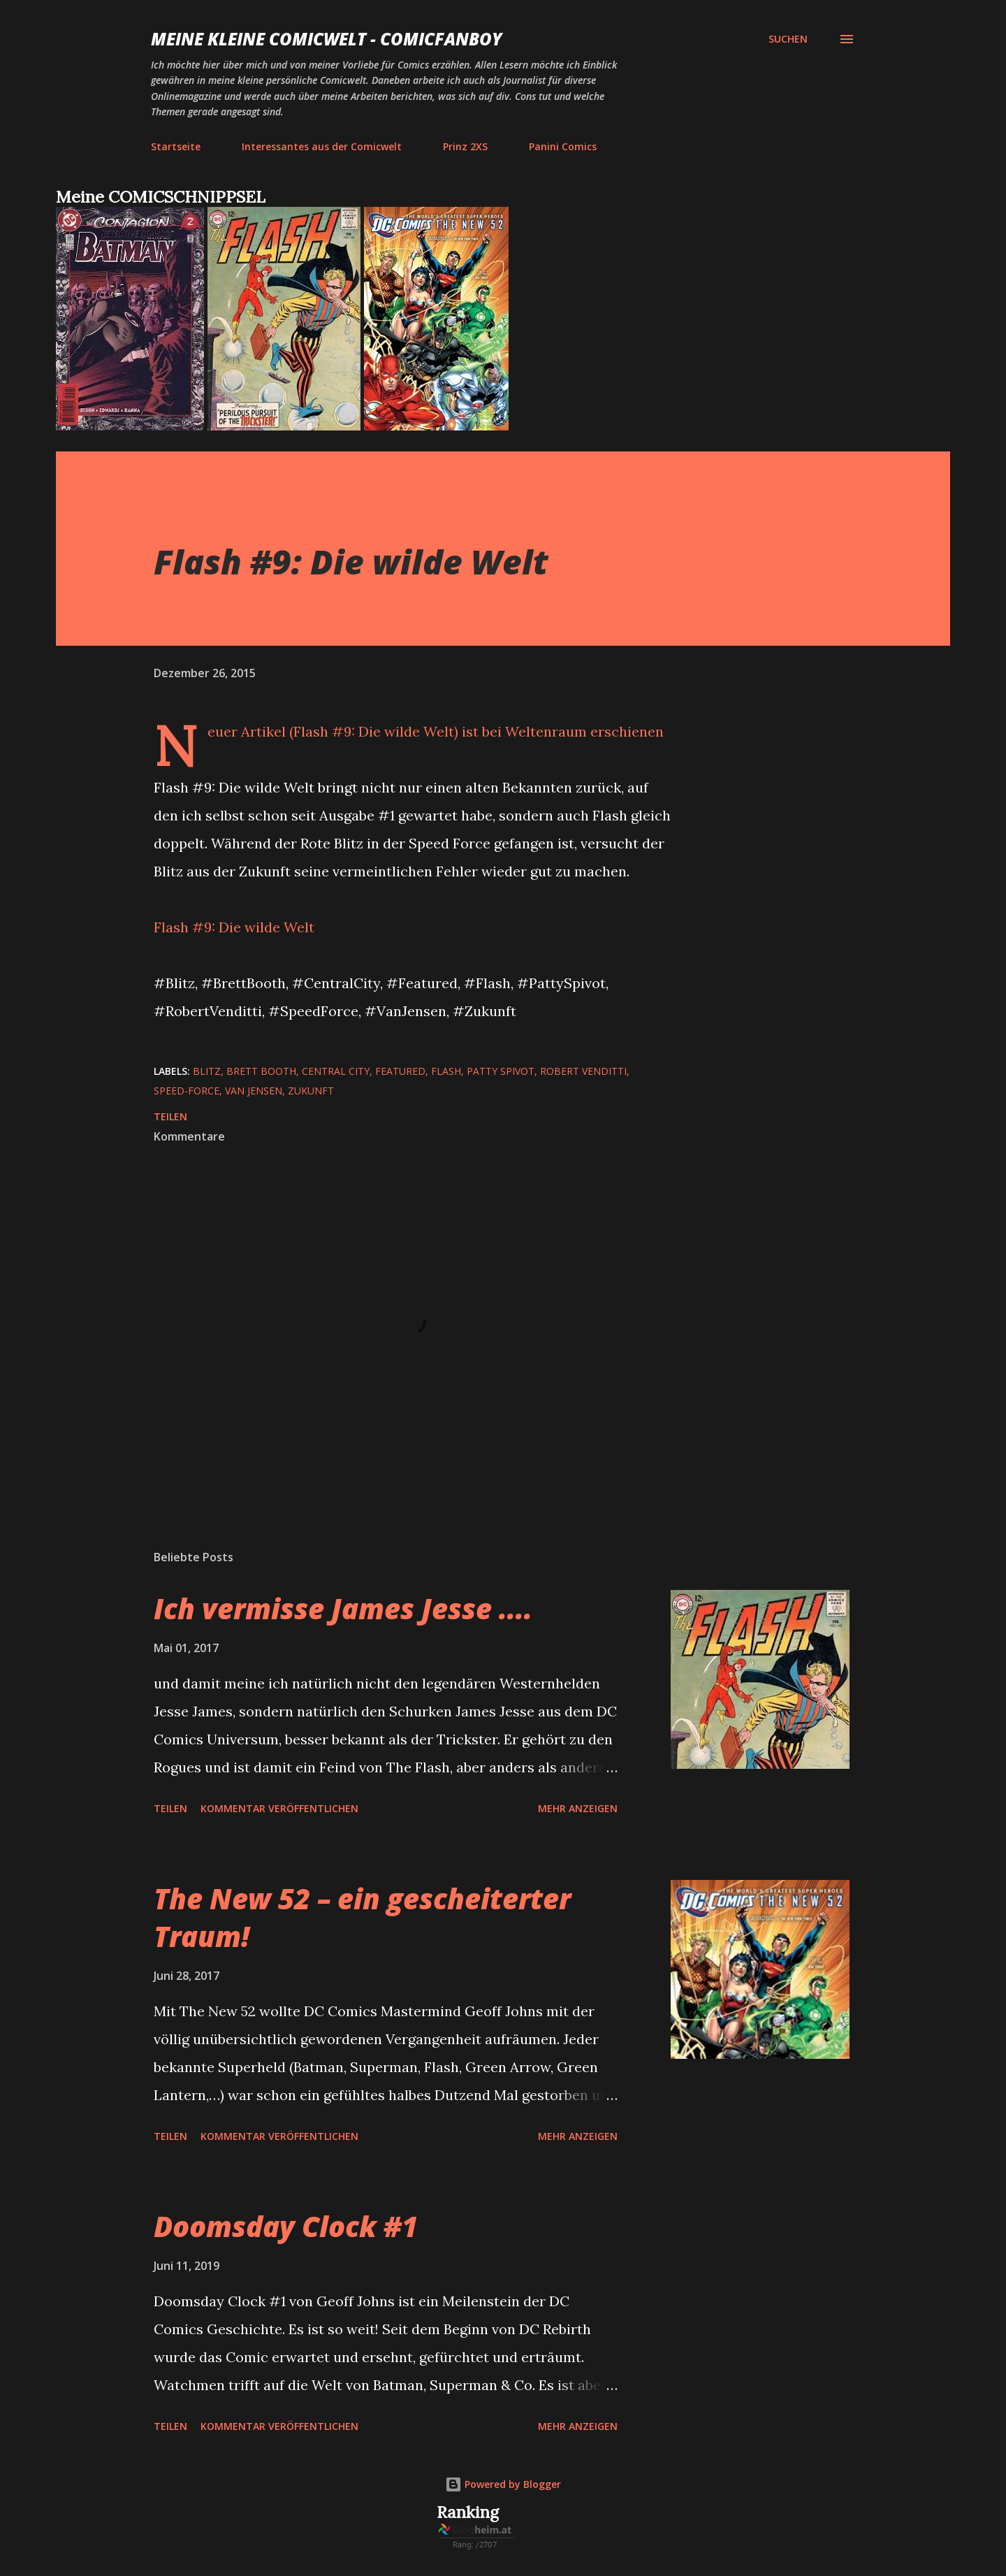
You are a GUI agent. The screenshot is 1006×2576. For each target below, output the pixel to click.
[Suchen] (788, 39)
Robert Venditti (583, 1071)
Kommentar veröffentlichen (279, 1808)
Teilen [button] (170, 1116)
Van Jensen (253, 1090)
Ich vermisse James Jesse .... (343, 1608)
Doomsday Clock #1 (286, 2226)
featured (400, 1071)
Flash (446, 1071)
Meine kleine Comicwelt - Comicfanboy (326, 38)
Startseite (176, 146)
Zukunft (311, 1090)
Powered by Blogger (503, 2484)
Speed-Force (186, 1090)
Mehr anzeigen (578, 1808)
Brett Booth (261, 1071)
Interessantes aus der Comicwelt (322, 146)
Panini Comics (563, 146)
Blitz (207, 1071)
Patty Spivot (500, 1071)
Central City (336, 1071)
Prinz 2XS (465, 146)
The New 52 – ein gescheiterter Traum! (362, 1917)
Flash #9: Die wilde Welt (234, 927)
